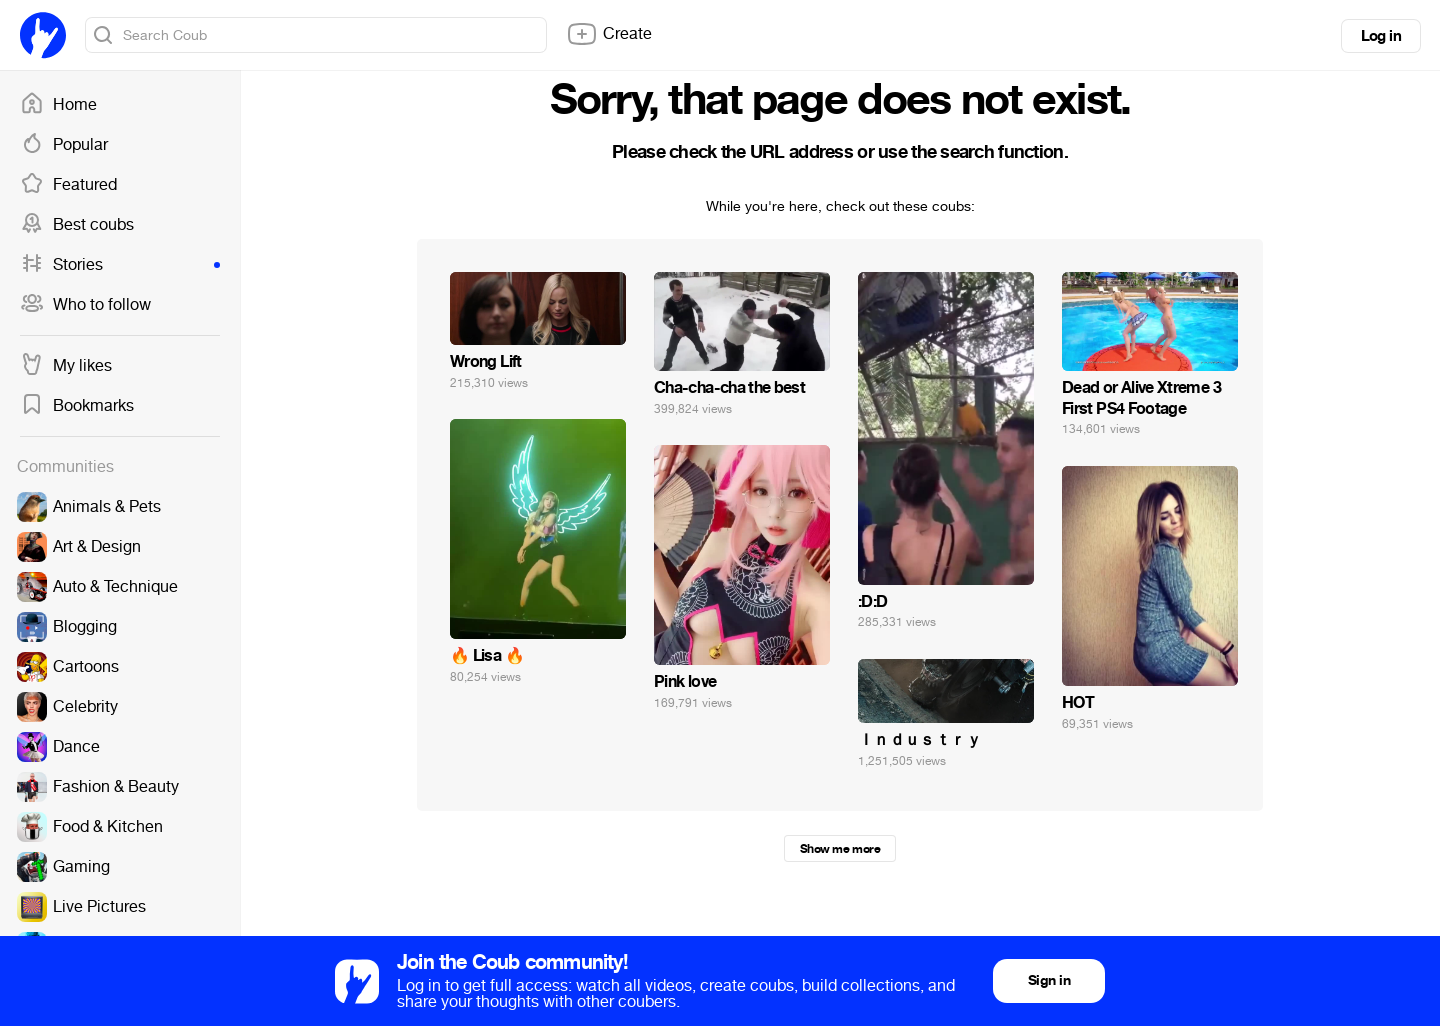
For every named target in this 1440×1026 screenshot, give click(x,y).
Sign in (1049, 980)
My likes (66, 366)
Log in (1381, 36)
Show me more (840, 849)
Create (609, 34)
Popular (64, 145)
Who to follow (85, 305)
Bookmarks (77, 406)
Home (58, 105)
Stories (120, 265)
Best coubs (77, 225)
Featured (68, 185)
